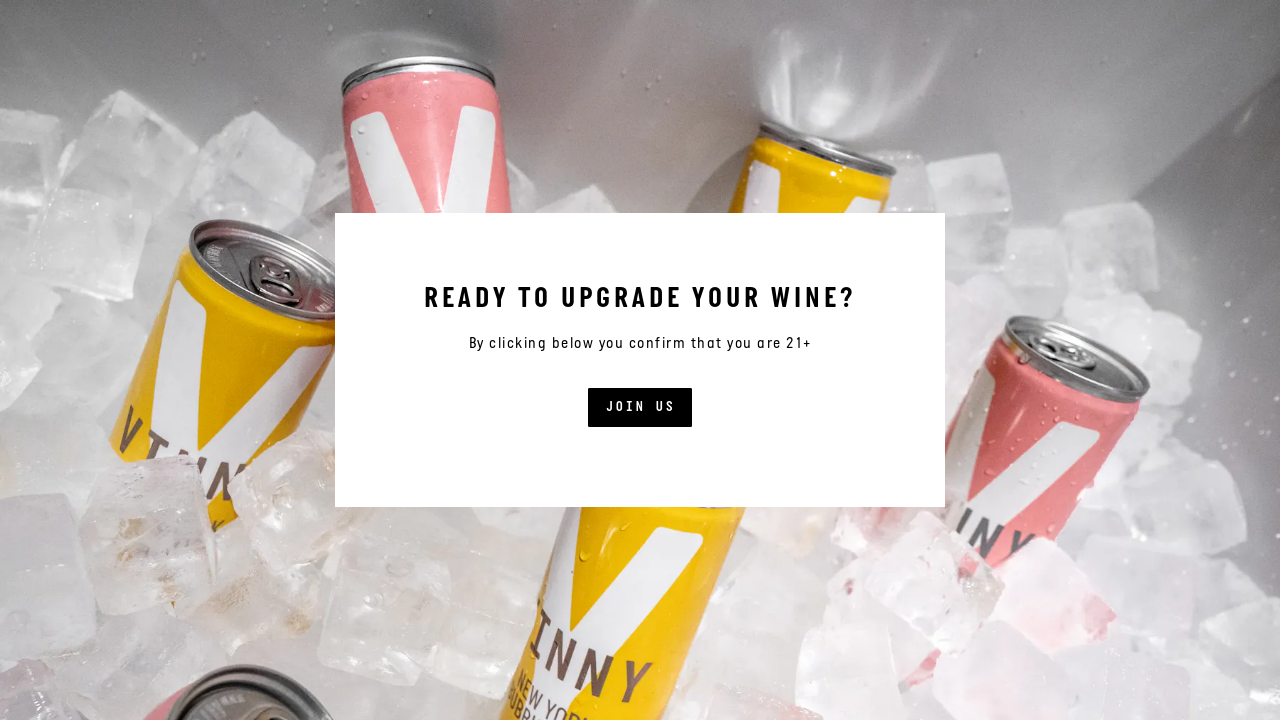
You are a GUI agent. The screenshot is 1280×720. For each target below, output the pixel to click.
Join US (640, 407)
